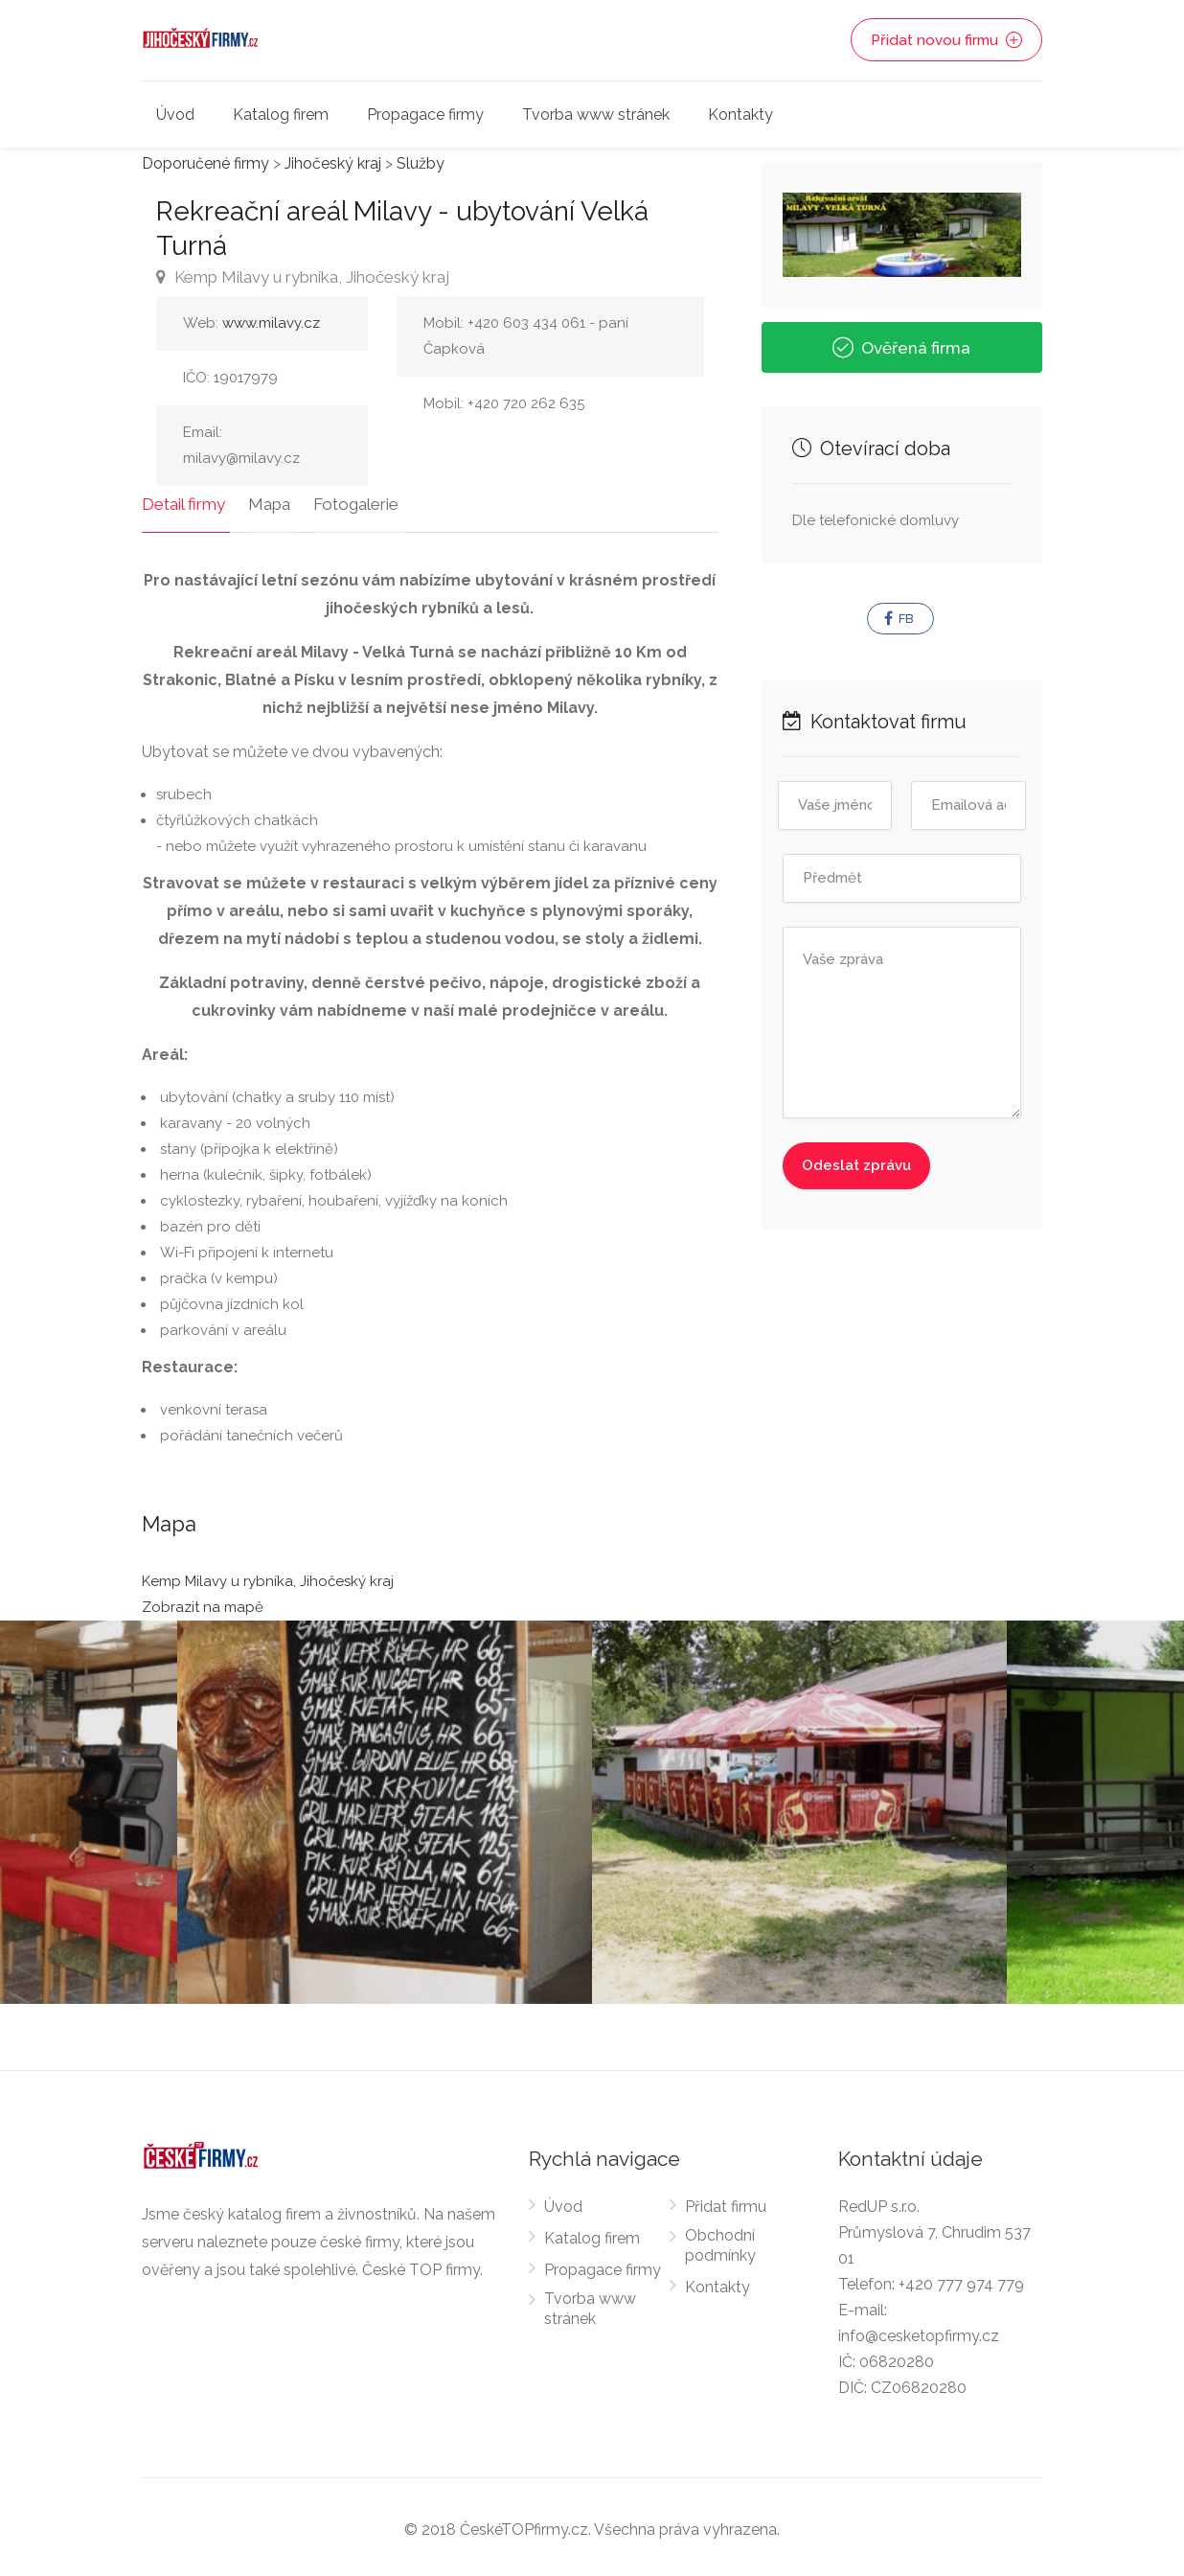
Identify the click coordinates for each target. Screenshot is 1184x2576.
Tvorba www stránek (596, 114)
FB (899, 619)
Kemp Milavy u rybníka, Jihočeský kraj (302, 277)
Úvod (175, 114)
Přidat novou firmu (947, 40)
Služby (420, 163)
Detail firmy (183, 499)
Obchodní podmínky (720, 2240)
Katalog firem (281, 114)
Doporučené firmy (205, 163)
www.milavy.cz (271, 323)
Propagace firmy (425, 114)
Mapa (264, 499)
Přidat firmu (725, 2202)
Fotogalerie (346, 499)
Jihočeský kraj (333, 163)
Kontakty (740, 114)
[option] (799, 1807)
